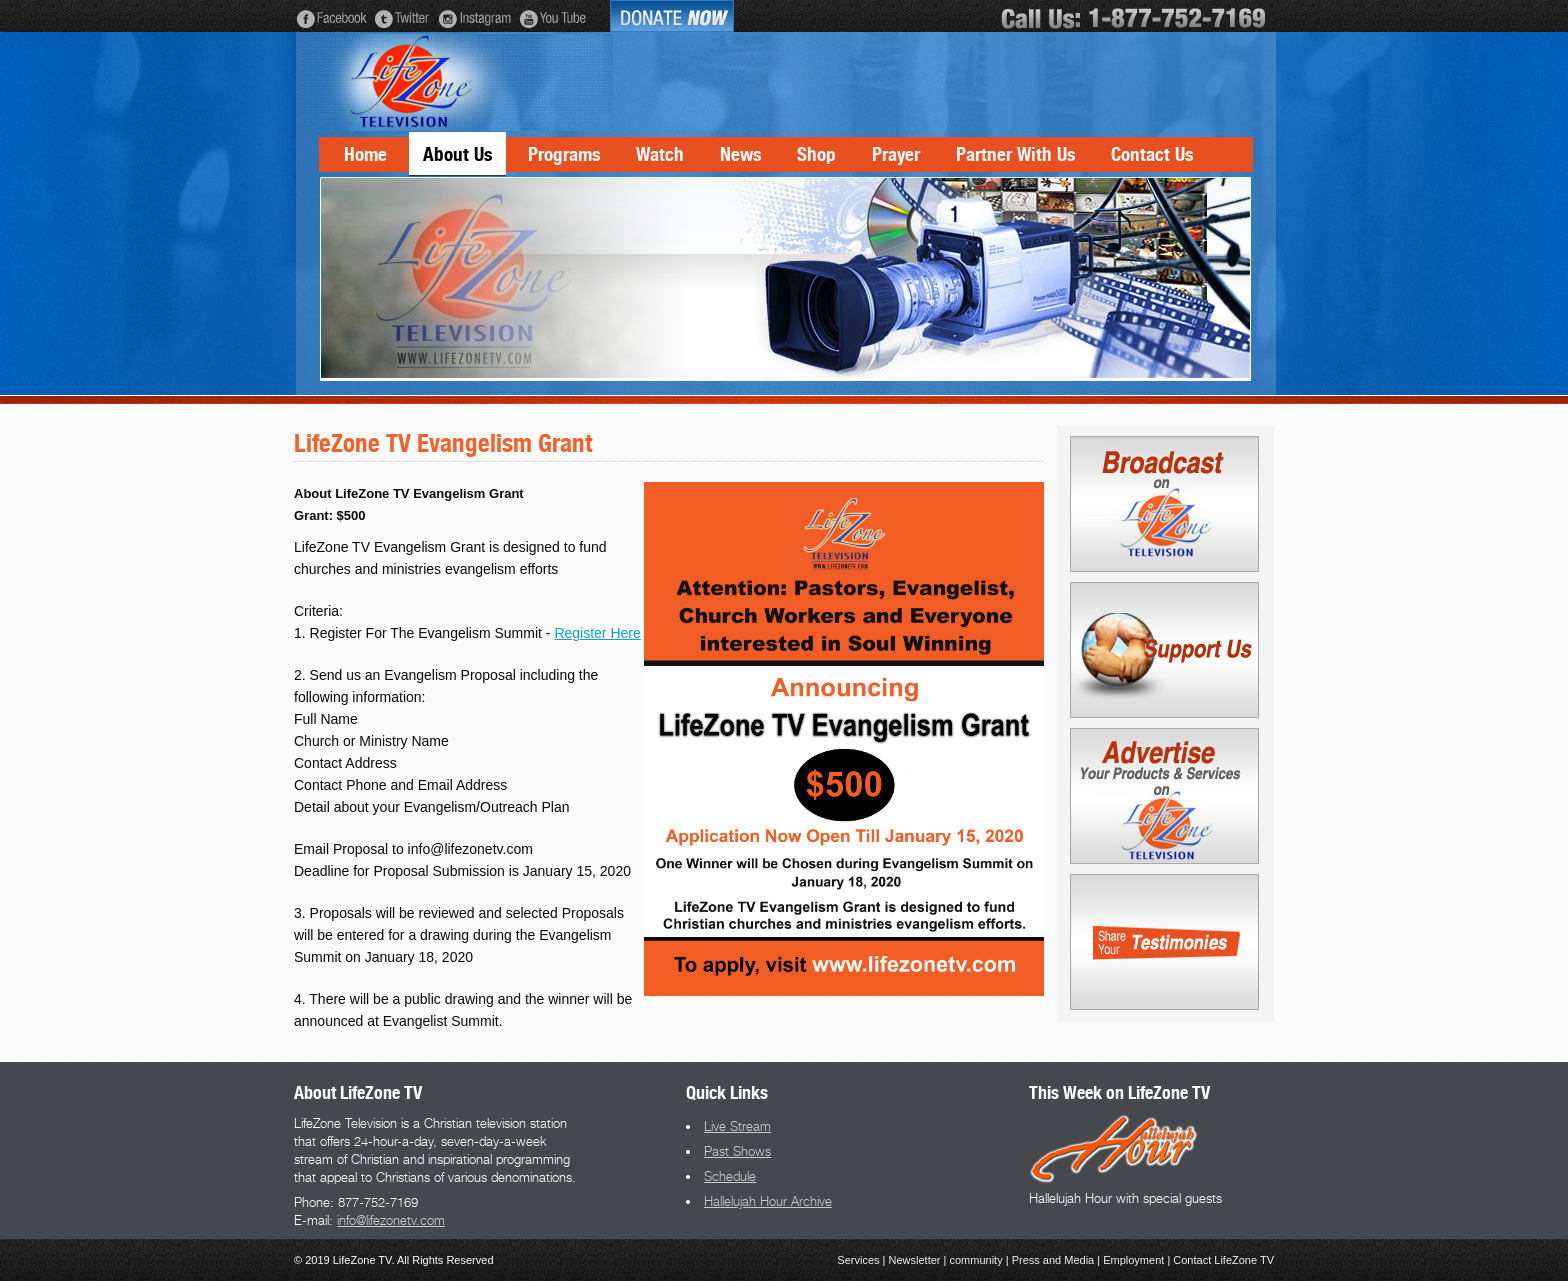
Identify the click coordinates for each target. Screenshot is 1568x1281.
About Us (457, 154)
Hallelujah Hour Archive (768, 1201)
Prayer (896, 154)
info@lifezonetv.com (391, 1220)
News (740, 154)
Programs (564, 154)
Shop (816, 154)
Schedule (730, 1176)
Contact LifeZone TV (1223, 1260)
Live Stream (737, 1126)
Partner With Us (1015, 154)
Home (365, 154)
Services (858, 1260)
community (975, 1260)
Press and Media (1053, 1260)
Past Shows (737, 1151)
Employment (1133, 1260)
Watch (660, 154)
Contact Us (1152, 154)
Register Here (597, 633)
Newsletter (915, 1260)
